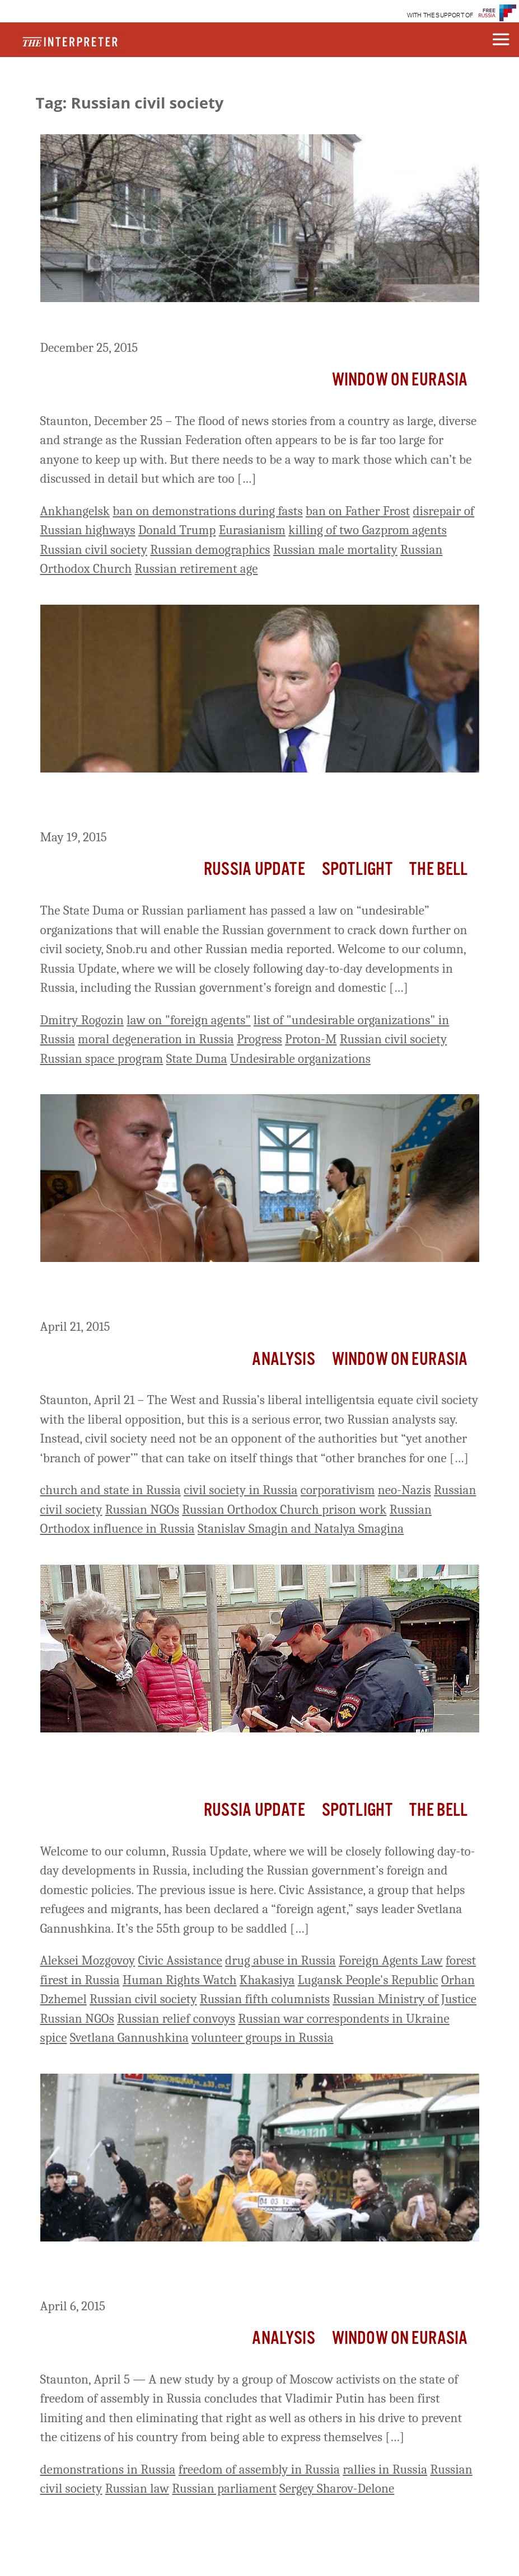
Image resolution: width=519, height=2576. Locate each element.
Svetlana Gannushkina (129, 2037)
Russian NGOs (142, 1509)
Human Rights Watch (180, 1980)
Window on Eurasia (400, 380)
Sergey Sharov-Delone (336, 2488)
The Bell (438, 869)
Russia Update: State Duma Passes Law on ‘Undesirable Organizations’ (220, 803)
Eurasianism (252, 530)
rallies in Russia (385, 2469)
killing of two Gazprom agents (367, 530)
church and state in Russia (110, 1489)
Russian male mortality (335, 549)
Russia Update (254, 869)
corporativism (338, 1489)
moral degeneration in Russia (156, 1039)
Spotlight (357, 869)
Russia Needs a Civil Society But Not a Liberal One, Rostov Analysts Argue (257, 1292)
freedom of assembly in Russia (259, 2469)
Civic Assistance (180, 1960)
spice (53, 2037)
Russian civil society (94, 549)
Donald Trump (177, 530)
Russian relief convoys (176, 2018)
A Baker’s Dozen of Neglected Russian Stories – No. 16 (219, 322)
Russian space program (101, 1058)
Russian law (137, 2488)
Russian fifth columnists (265, 1999)
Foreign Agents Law (391, 1960)
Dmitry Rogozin (82, 1020)
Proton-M (310, 1039)
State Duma (196, 1058)
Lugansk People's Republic (368, 1980)
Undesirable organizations (300, 1058)
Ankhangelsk (75, 511)
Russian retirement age (196, 568)
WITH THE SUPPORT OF (440, 15)
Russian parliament (224, 2488)
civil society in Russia (240, 1489)
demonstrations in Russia (108, 2469)
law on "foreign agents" (188, 1020)
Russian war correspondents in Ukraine (344, 2018)
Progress (259, 1039)
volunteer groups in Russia (262, 2037)
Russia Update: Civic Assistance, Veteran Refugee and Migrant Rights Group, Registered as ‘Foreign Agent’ (240, 1763)
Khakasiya (267, 1980)
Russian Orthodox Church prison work (284, 1509)
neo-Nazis (404, 1489)
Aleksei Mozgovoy (87, 1960)
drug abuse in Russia (280, 1960)
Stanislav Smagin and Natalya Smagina (301, 1528)
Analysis (283, 1359)
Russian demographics (210, 549)
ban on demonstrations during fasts (207, 511)
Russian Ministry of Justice (404, 1999)
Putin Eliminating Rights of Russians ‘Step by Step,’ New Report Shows (246, 2272)
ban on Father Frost (358, 511)
